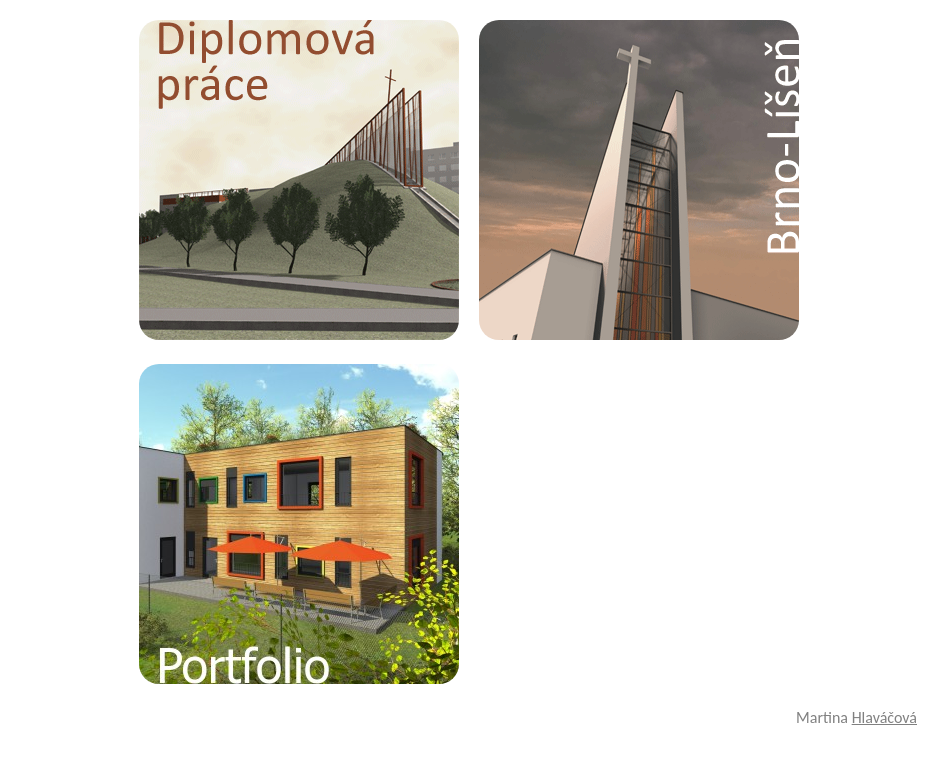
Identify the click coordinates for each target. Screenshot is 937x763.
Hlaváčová (884, 717)
